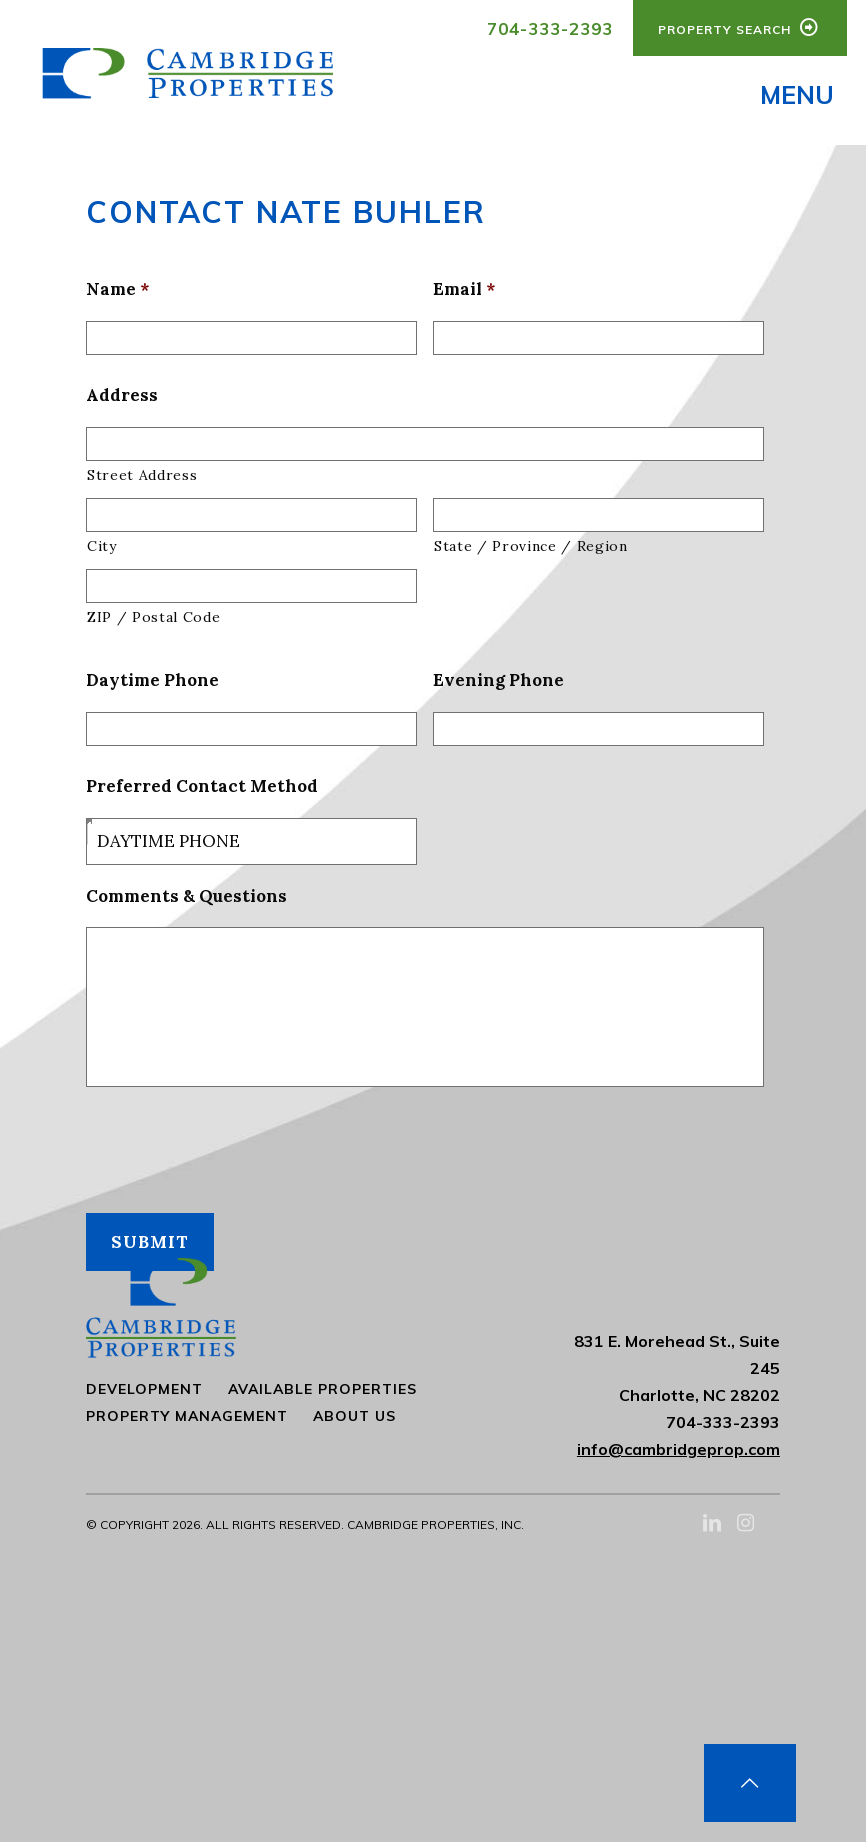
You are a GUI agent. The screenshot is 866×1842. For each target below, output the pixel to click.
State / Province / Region (531, 551)
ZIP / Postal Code (153, 622)
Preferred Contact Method (202, 791)
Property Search (740, 27)
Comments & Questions (186, 901)
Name (117, 294)
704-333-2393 (550, 28)
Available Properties (322, 1389)
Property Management (187, 1416)
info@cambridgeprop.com (678, 1449)
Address (122, 400)
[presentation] (238, 1148)
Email (464, 294)
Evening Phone (498, 685)
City (102, 551)
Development (144, 1389)
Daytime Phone (152, 685)
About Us (354, 1416)
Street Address (142, 480)
